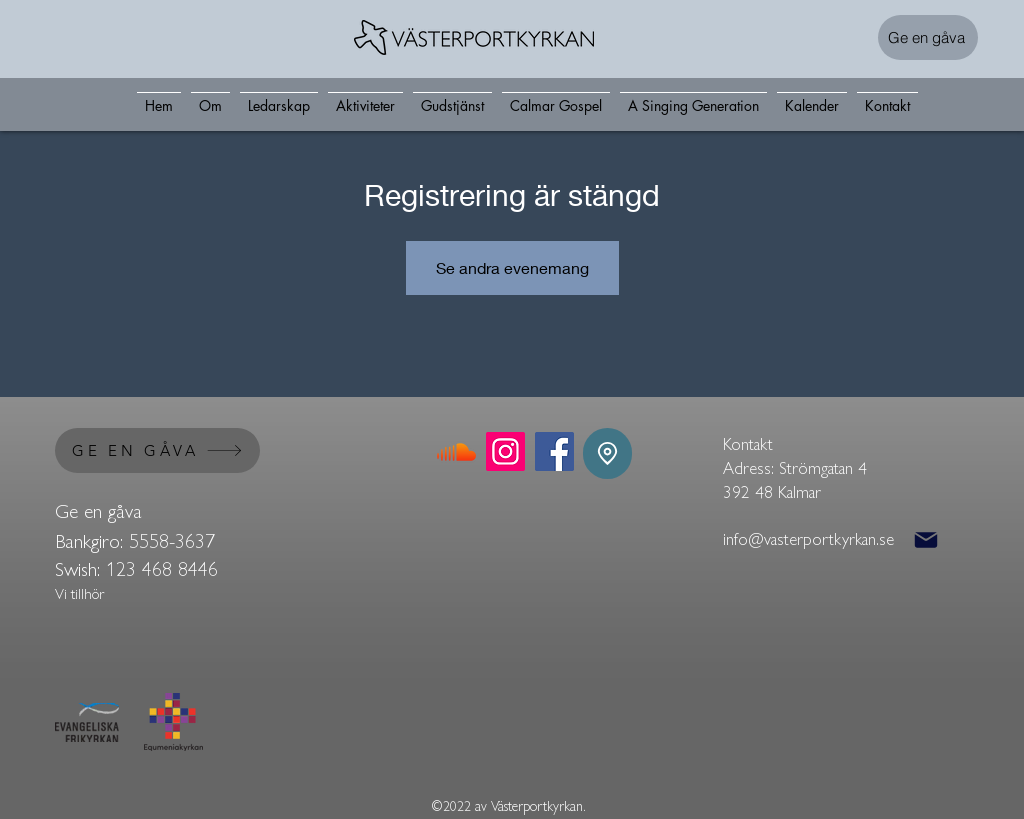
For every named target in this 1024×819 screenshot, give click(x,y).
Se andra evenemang (512, 267)
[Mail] (925, 539)
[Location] (607, 453)
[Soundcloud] (456, 451)
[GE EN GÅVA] (157, 450)
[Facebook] (554, 451)
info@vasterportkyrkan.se (808, 538)
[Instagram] (505, 451)
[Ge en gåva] (928, 37)
